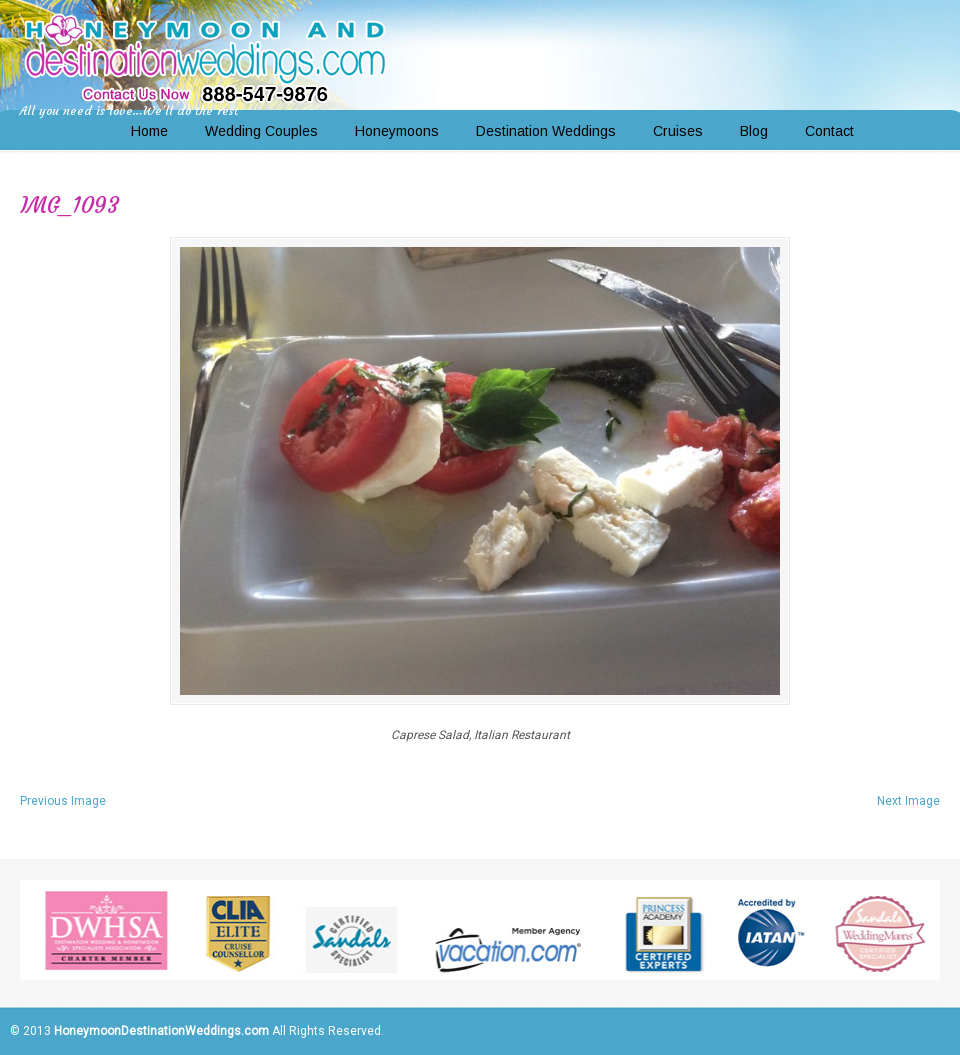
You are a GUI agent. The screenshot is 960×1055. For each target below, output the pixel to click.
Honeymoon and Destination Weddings (205, 56)
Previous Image (63, 801)
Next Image (908, 801)
